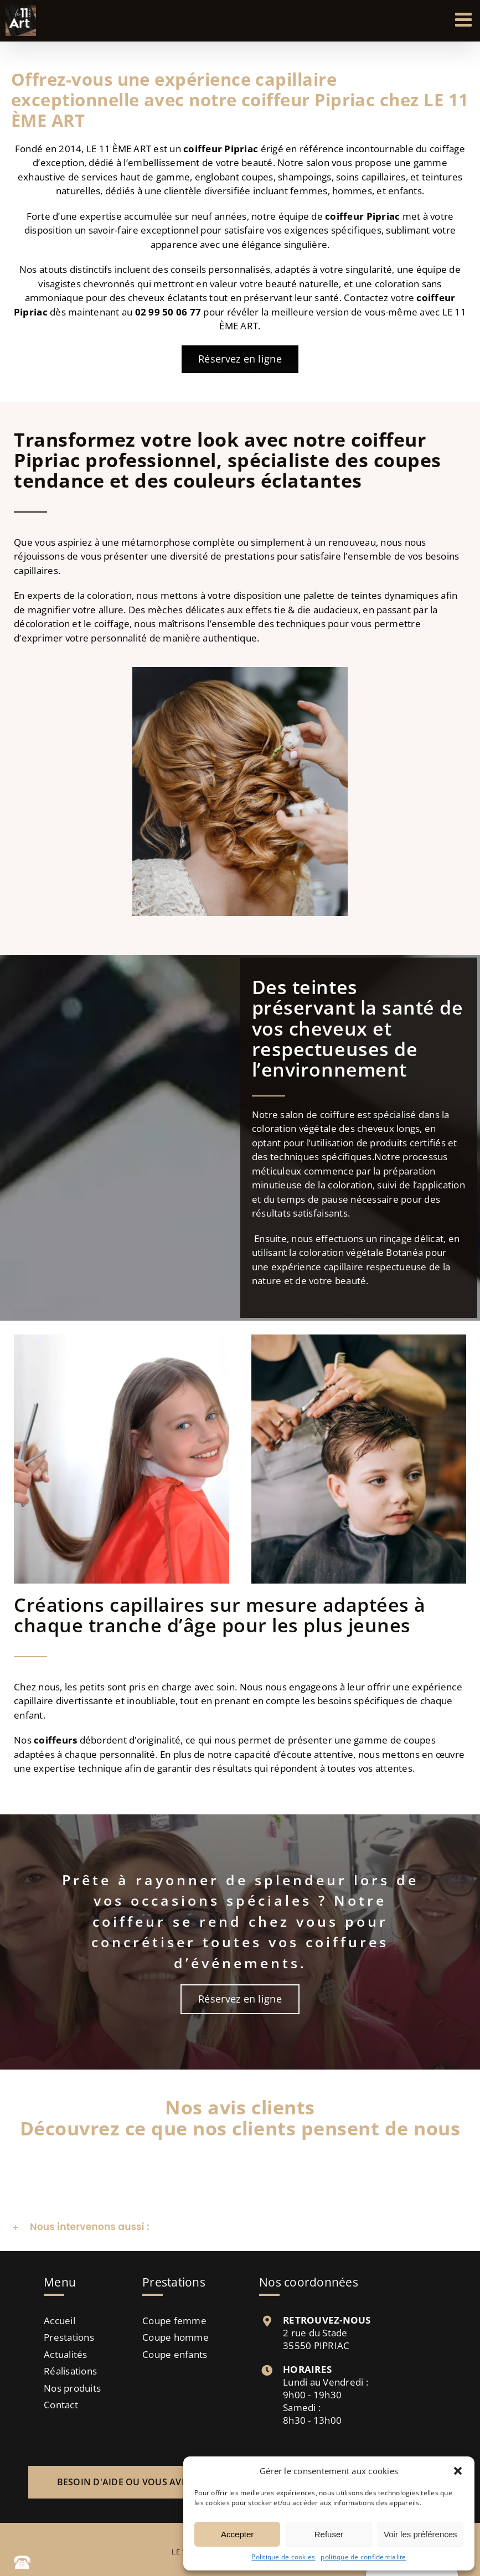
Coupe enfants (174, 2354)
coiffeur (344, 216)
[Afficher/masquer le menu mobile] (464, 19)
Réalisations (70, 2371)
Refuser (329, 2534)
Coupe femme (174, 2320)
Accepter (237, 2534)
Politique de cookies (283, 2557)
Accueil (59, 2320)
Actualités (65, 2354)
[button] (457, 2470)
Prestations (69, 2337)
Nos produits (72, 2388)
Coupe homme (175, 2337)
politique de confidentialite (363, 2557)
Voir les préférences (420, 2534)
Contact (61, 2404)
